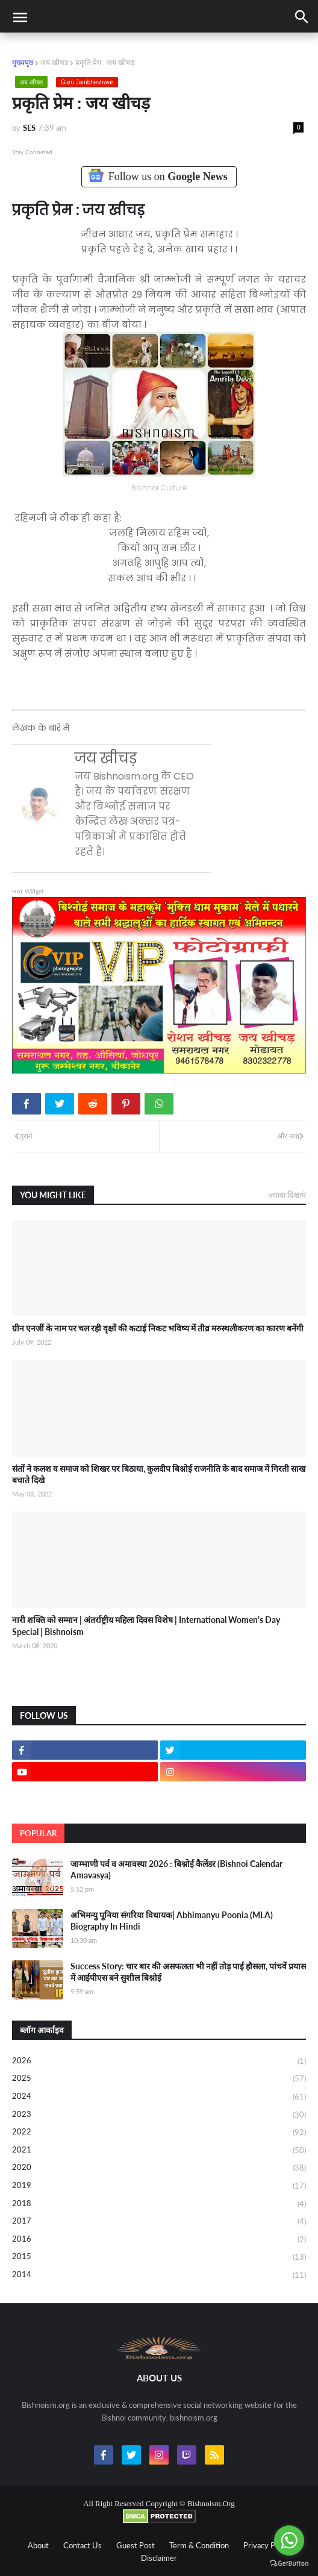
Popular (38, 1833)
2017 (159, 2222)
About (38, 2545)
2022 (159, 2133)
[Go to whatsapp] (289, 2540)
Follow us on (159, 176)
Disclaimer (159, 2558)
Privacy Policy (267, 2545)
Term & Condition (199, 2545)
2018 (159, 2204)
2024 (159, 2097)
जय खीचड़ (54, 62)
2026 (159, 2061)
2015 (159, 2257)
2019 (159, 2186)
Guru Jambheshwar (87, 82)
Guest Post (135, 2545)
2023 (159, 2115)
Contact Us (82, 2545)
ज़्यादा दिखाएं (287, 1194)
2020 (159, 2168)
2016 (159, 2240)
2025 (159, 2079)
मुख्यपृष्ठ (22, 62)
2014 (159, 2275)
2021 (159, 2151)
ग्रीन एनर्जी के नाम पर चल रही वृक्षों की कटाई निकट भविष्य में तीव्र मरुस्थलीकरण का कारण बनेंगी (158, 1328)
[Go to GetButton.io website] (289, 2564)
